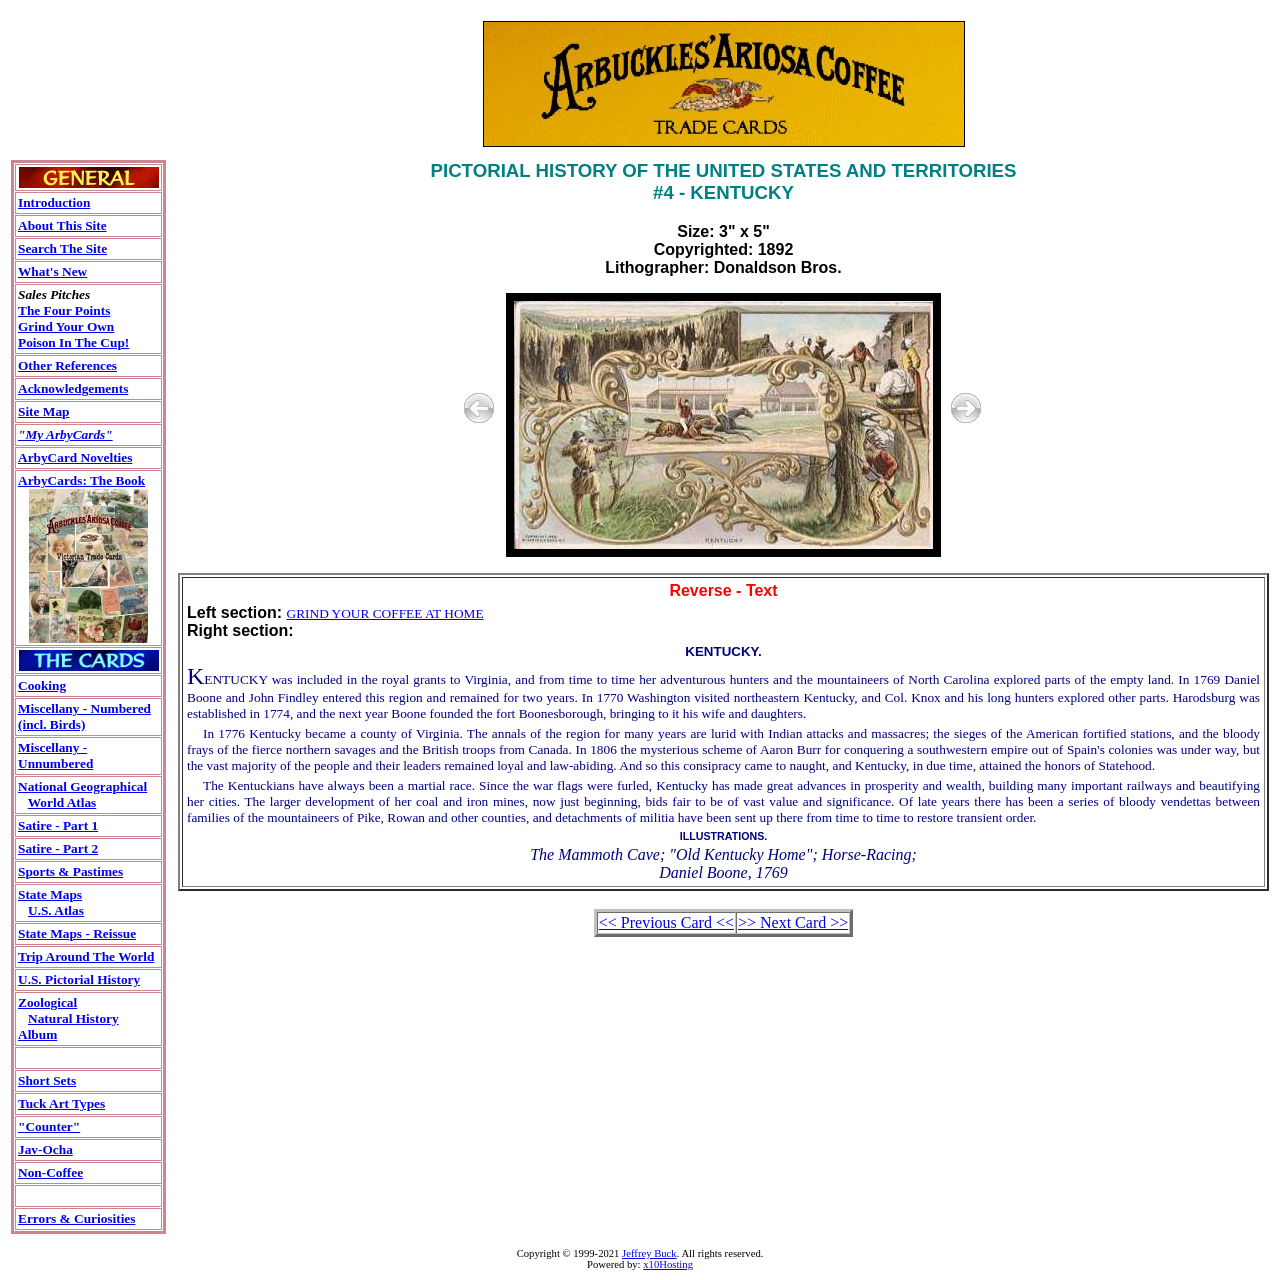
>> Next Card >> (793, 922)
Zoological (47, 1002)
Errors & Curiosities (76, 1218)
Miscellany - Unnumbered (55, 755)
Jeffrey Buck (649, 1253)
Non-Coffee (50, 1172)
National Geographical (82, 786)
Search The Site (62, 248)
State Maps (50, 894)
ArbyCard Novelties (75, 457)
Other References (67, 365)
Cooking (42, 685)
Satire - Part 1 (58, 825)
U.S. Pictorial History (79, 979)
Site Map (43, 411)
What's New (52, 271)
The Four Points (64, 310)
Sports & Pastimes (70, 871)
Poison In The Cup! (73, 342)
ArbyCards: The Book (81, 480)
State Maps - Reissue (77, 933)
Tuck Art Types (61, 1103)
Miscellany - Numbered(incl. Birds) (84, 716)
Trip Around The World (86, 956)
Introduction (54, 202)
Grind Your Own (66, 326)
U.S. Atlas (56, 910)
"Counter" (49, 1126)
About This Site (62, 225)
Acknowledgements (73, 388)
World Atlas (62, 802)
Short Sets (47, 1080)
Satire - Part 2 (58, 848)
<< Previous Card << (666, 922)
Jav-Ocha (45, 1149)
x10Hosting (668, 1264)
